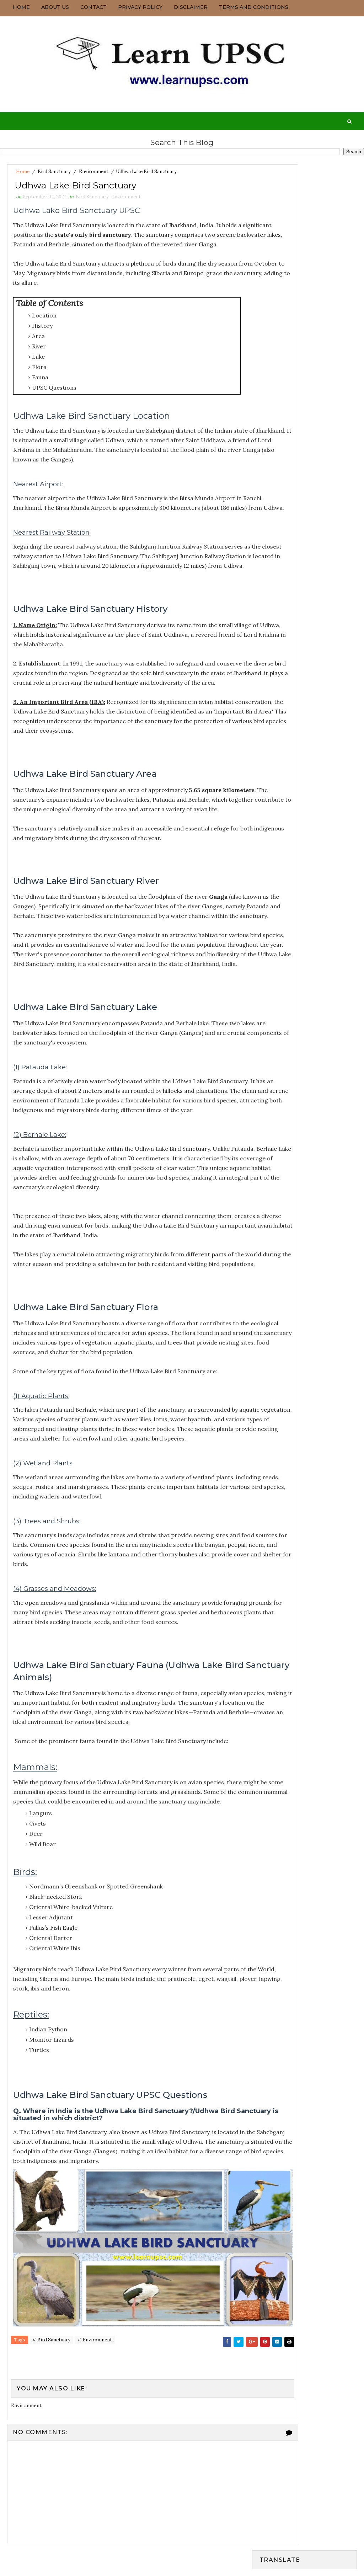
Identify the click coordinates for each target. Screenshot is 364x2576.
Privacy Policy (140, 7)
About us (55, 7)
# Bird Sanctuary (51, 2477)
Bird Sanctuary (54, 172)
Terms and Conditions (253, 7)
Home (21, 7)
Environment (93, 172)
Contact (93, 7)
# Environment (94, 2477)
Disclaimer (191, 7)
